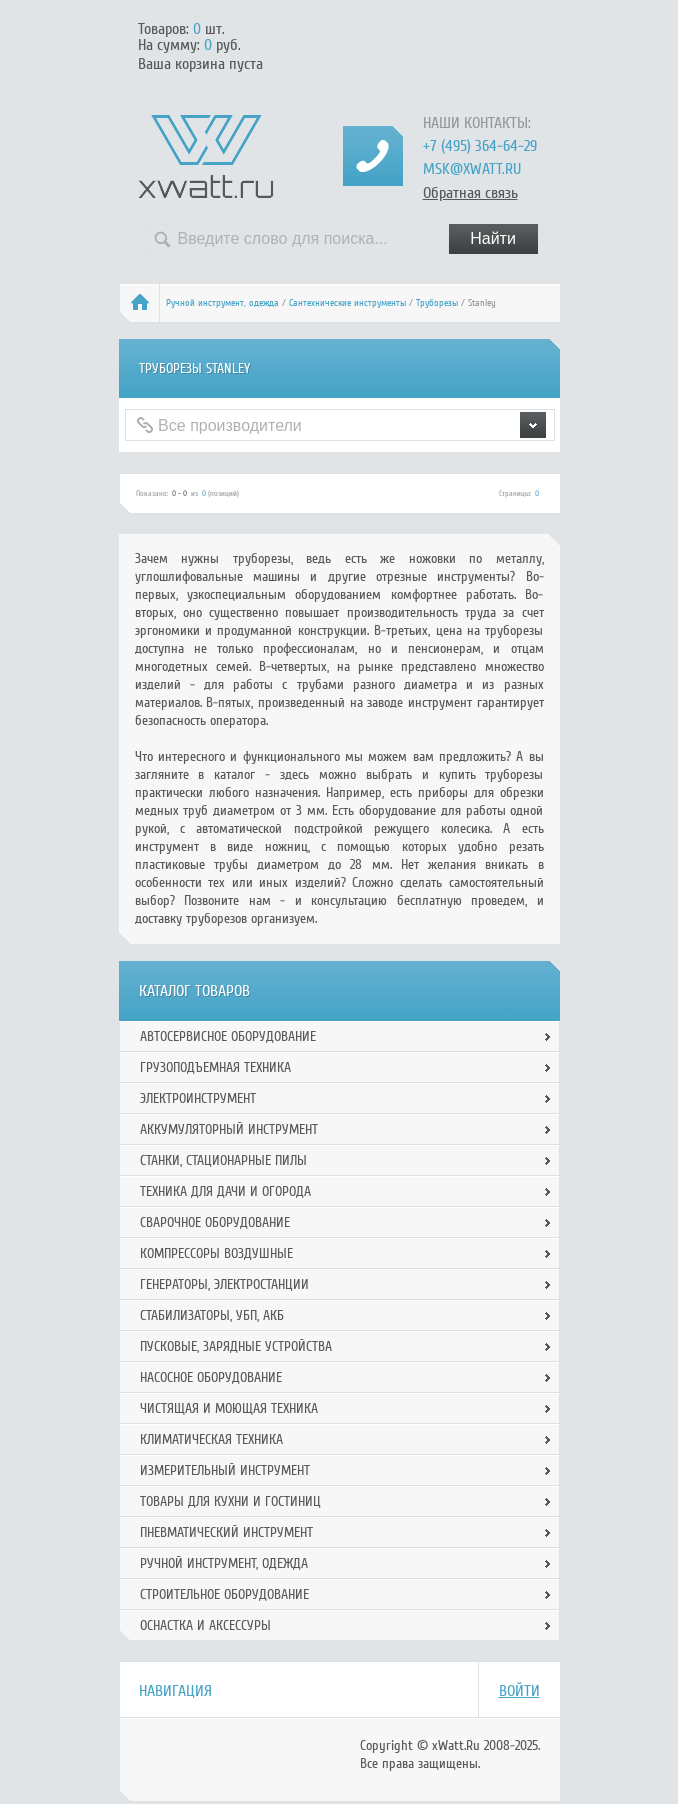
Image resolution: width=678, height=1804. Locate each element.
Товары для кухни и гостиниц (230, 1501)
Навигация (175, 1691)
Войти (519, 1691)
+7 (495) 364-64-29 (480, 146)
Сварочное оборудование (215, 1222)
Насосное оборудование (211, 1377)
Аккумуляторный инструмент (229, 1129)
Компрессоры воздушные (216, 1253)
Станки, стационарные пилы (223, 1160)
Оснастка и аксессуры (205, 1625)
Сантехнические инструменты (347, 303)
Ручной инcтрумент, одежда (222, 303)
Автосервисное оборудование (228, 1036)
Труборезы (437, 303)
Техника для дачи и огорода (225, 1191)
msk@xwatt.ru (472, 169)
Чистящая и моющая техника (229, 1408)
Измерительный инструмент (225, 1470)
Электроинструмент (198, 1098)
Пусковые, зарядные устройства (236, 1346)
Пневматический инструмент (226, 1532)
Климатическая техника (211, 1439)
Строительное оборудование (224, 1594)
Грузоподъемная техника (215, 1067)
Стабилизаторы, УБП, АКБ (212, 1315)
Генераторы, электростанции (224, 1284)
